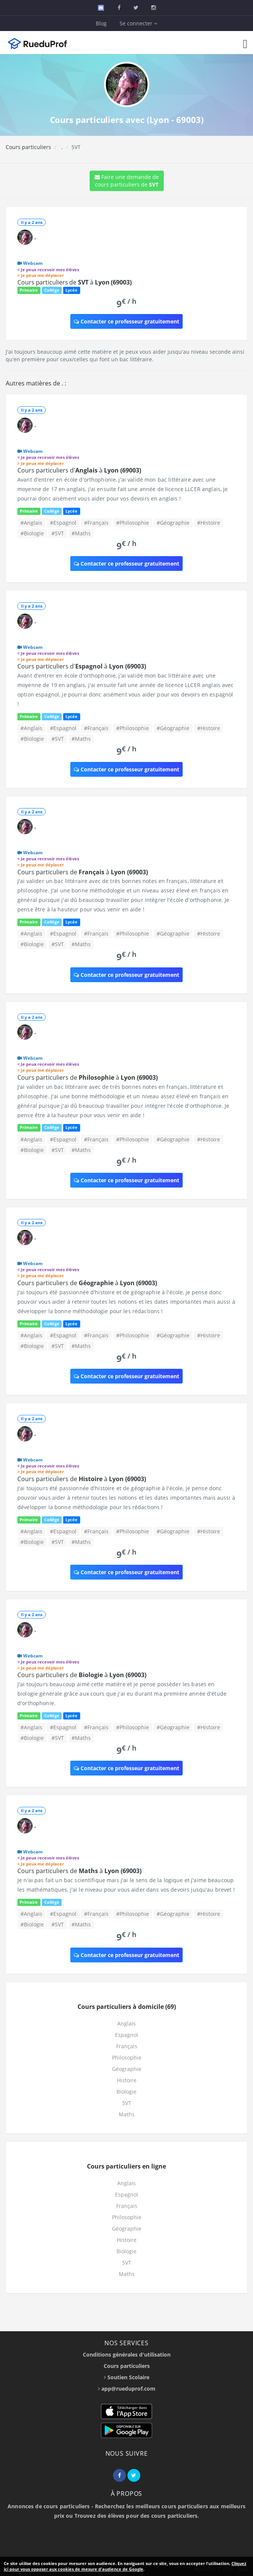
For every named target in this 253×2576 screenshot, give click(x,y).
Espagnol (126, 2034)
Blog (101, 23)
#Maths (81, 533)
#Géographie (173, 522)
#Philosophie (132, 522)
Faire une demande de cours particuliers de (127, 180)
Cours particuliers (28, 147)
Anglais (126, 2023)
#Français (96, 522)
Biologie (126, 2091)
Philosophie (126, 2057)
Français (126, 2046)
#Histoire (208, 522)
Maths (127, 2114)
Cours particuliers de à (74, 282)
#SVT (57, 533)
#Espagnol (63, 522)
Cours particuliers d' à (79, 470)
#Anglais (31, 522)
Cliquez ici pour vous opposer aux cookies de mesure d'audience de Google (125, 2566)
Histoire (127, 2080)
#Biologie (32, 533)
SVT (126, 2103)
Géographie (126, 2068)
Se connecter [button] (138, 23)
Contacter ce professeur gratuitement (126, 321)
